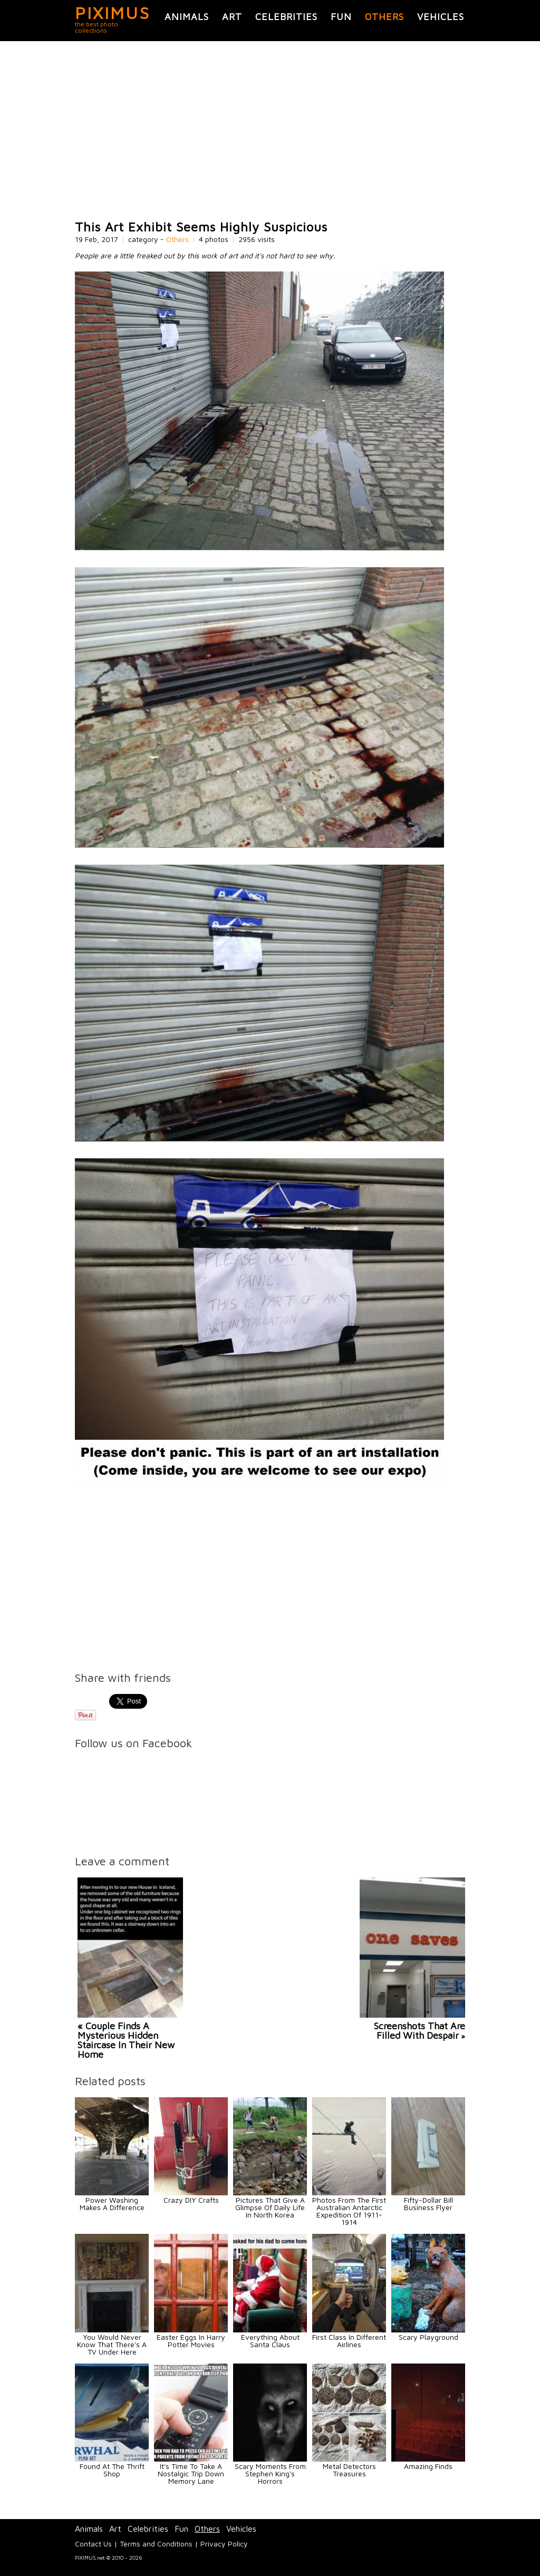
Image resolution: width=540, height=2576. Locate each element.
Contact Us (93, 2543)
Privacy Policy (224, 2543)
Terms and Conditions (156, 2543)
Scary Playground (428, 2336)
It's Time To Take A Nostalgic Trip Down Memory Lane (191, 2473)
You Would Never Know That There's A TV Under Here (112, 2344)
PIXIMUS (112, 13)
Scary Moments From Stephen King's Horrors (270, 2473)
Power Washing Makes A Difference (112, 2203)
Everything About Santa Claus (270, 2340)
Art (232, 16)
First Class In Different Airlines (349, 2340)
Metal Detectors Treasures (349, 2470)
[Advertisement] (270, 131)
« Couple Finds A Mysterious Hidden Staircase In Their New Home (126, 2040)
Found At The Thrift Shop (112, 2470)
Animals (187, 16)
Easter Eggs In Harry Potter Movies (191, 2340)
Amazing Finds (428, 2466)
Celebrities (286, 16)
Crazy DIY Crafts (191, 2199)
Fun (341, 16)
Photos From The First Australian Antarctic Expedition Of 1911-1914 (349, 2210)
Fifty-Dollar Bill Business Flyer (428, 2203)
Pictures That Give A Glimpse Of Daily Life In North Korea (270, 2207)
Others (384, 16)
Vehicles (440, 16)
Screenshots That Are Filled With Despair (419, 2030)
